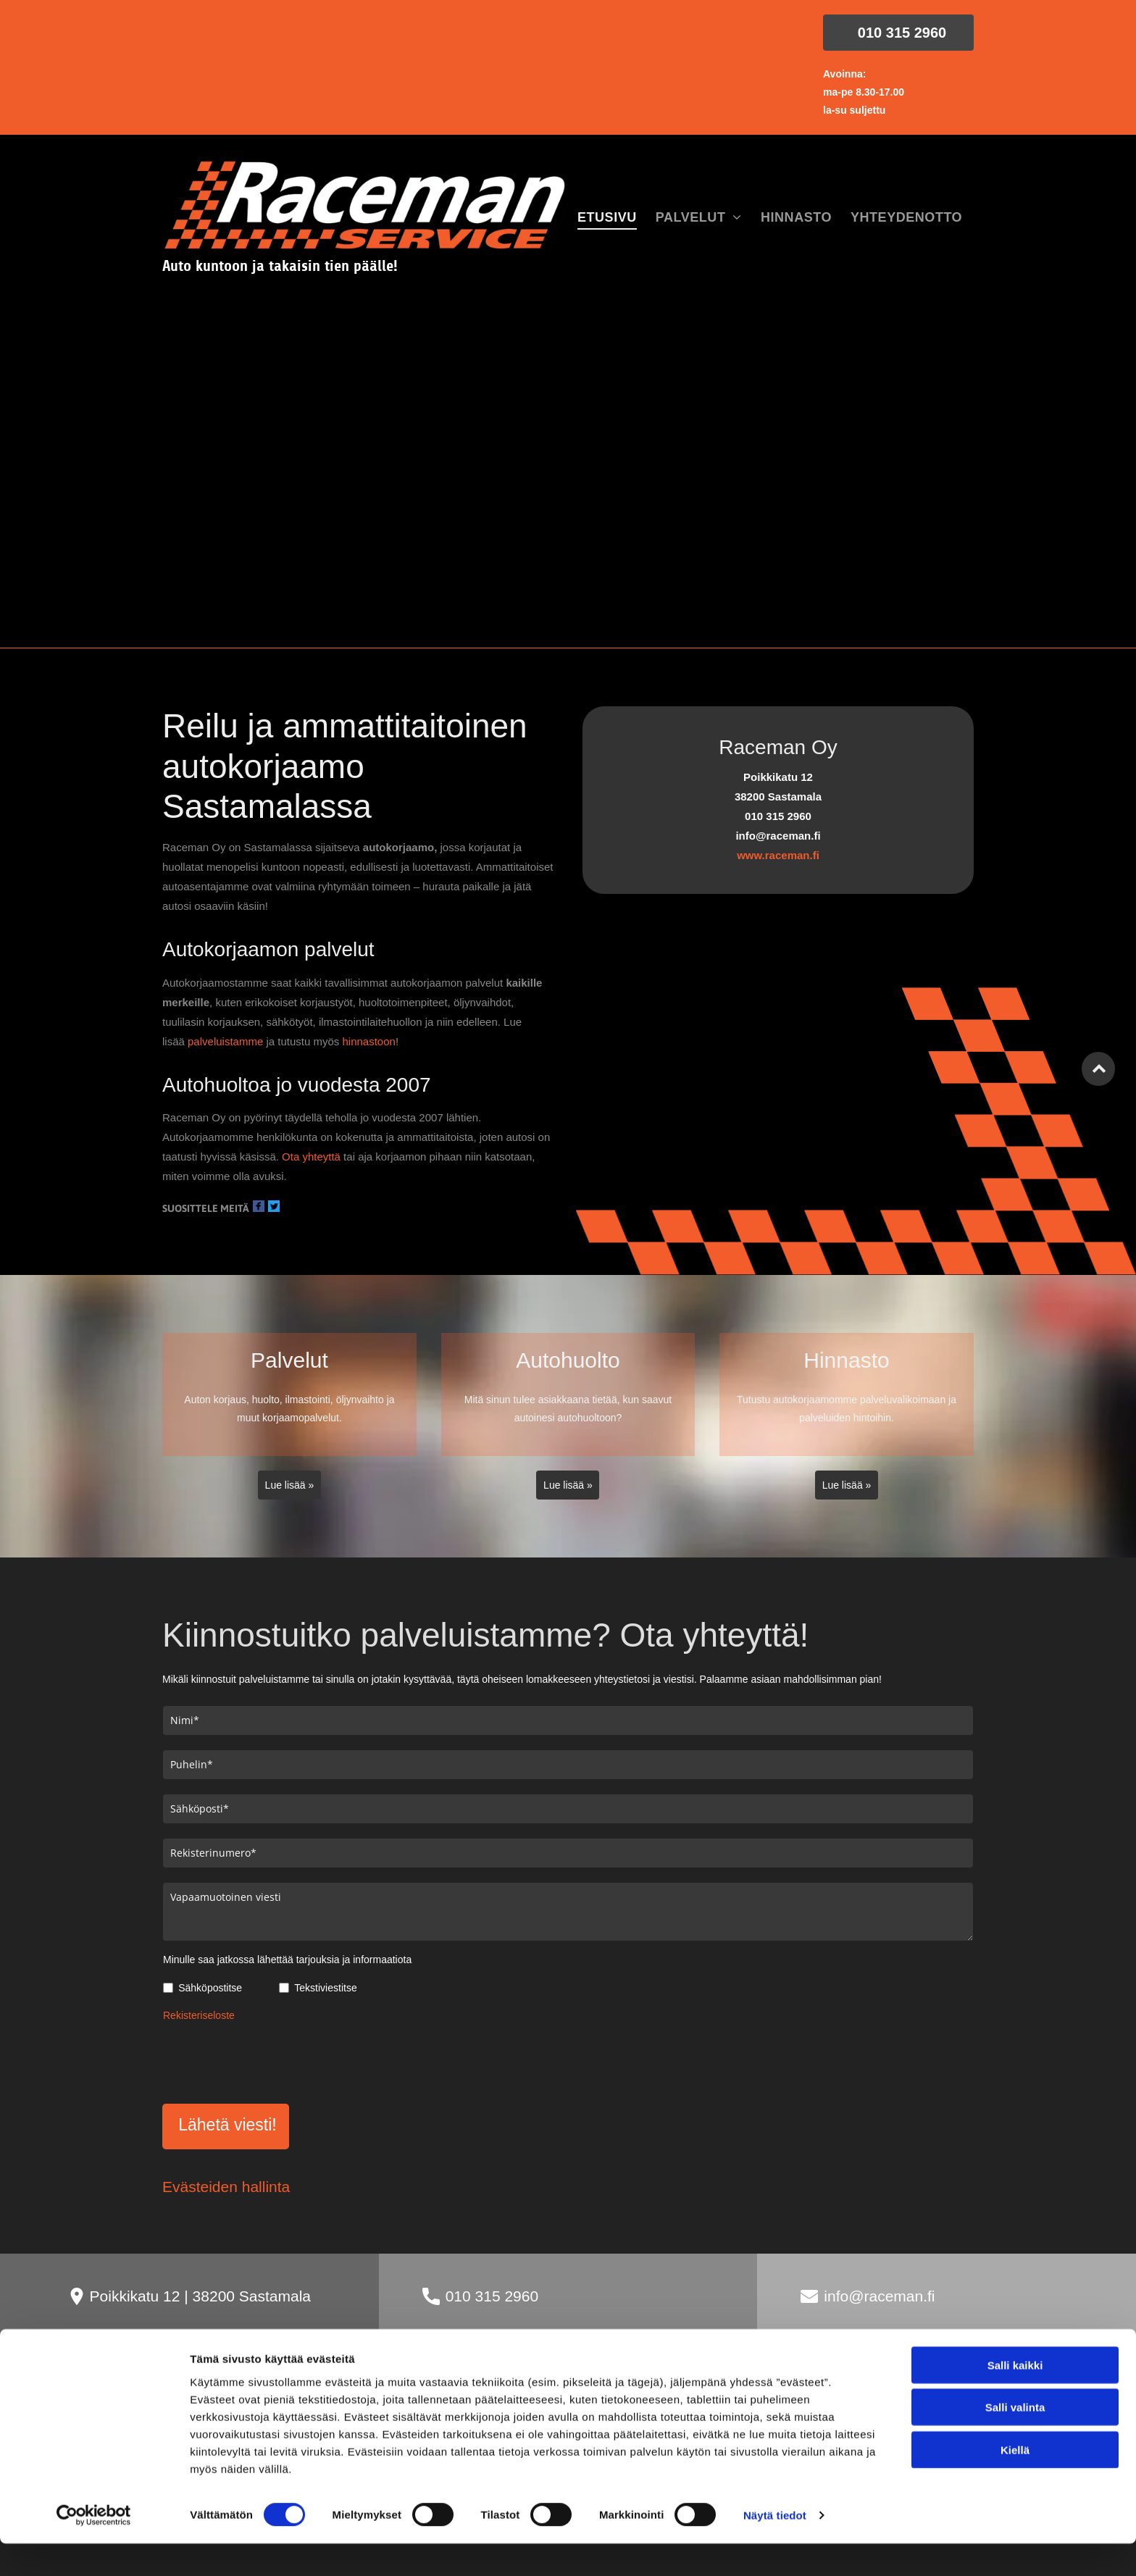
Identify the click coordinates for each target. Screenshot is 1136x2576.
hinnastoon (368, 1041)
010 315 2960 (492, 2296)
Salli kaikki (1015, 2464)
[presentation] (273, 2060)
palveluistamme (225, 1041)
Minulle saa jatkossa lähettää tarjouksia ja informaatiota (287, 1959)
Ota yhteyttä (311, 1156)
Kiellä (1015, 2549)
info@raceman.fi (879, 2296)
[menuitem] (607, 218)
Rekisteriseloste (199, 2015)
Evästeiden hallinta (226, 2186)
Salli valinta (1015, 2506)
